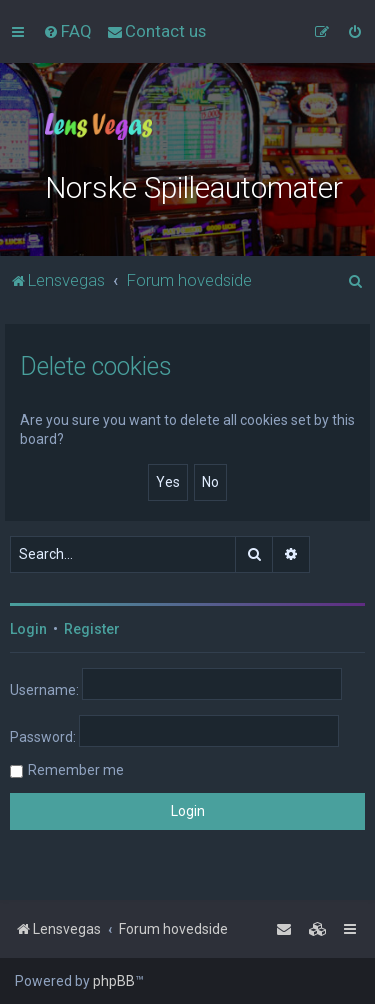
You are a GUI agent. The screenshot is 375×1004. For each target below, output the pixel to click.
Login (28, 629)
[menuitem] (67, 31)
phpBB (114, 981)
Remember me (76, 770)
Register (92, 629)
